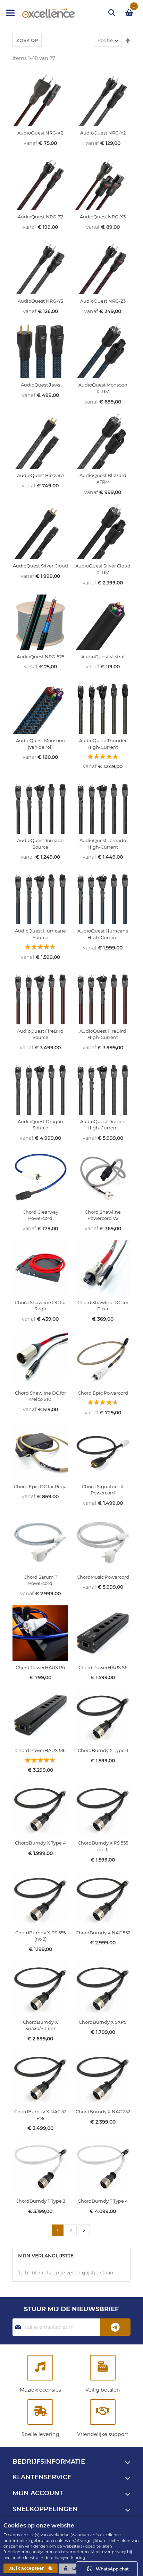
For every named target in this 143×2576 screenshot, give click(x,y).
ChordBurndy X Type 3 (103, 1750)
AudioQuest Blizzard (40, 475)
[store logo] (41, 13)
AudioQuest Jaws (40, 385)
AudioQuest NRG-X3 (103, 216)
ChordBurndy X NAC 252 (103, 2111)
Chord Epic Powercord (103, 1393)
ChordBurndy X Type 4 (40, 1843)
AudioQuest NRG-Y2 (103, 133)
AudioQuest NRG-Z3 (103, 301)
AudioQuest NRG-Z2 (40, 216)
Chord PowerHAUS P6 (40, 1667)
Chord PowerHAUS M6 (40, 1750)
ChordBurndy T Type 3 (40, 2201)
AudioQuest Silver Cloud (40, 566)
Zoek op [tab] (27, 40)
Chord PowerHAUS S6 (102, 1667)
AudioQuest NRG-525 (40, 656)
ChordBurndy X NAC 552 (103, 1932)
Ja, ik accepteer (30, 2568)
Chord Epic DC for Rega (40, 1486)
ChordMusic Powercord (103, 1577)
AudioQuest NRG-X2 (40, 133)
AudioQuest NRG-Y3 (40, 301)
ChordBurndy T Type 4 (103, 2201)
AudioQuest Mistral (103, 656)
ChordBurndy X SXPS (103, 2022)
